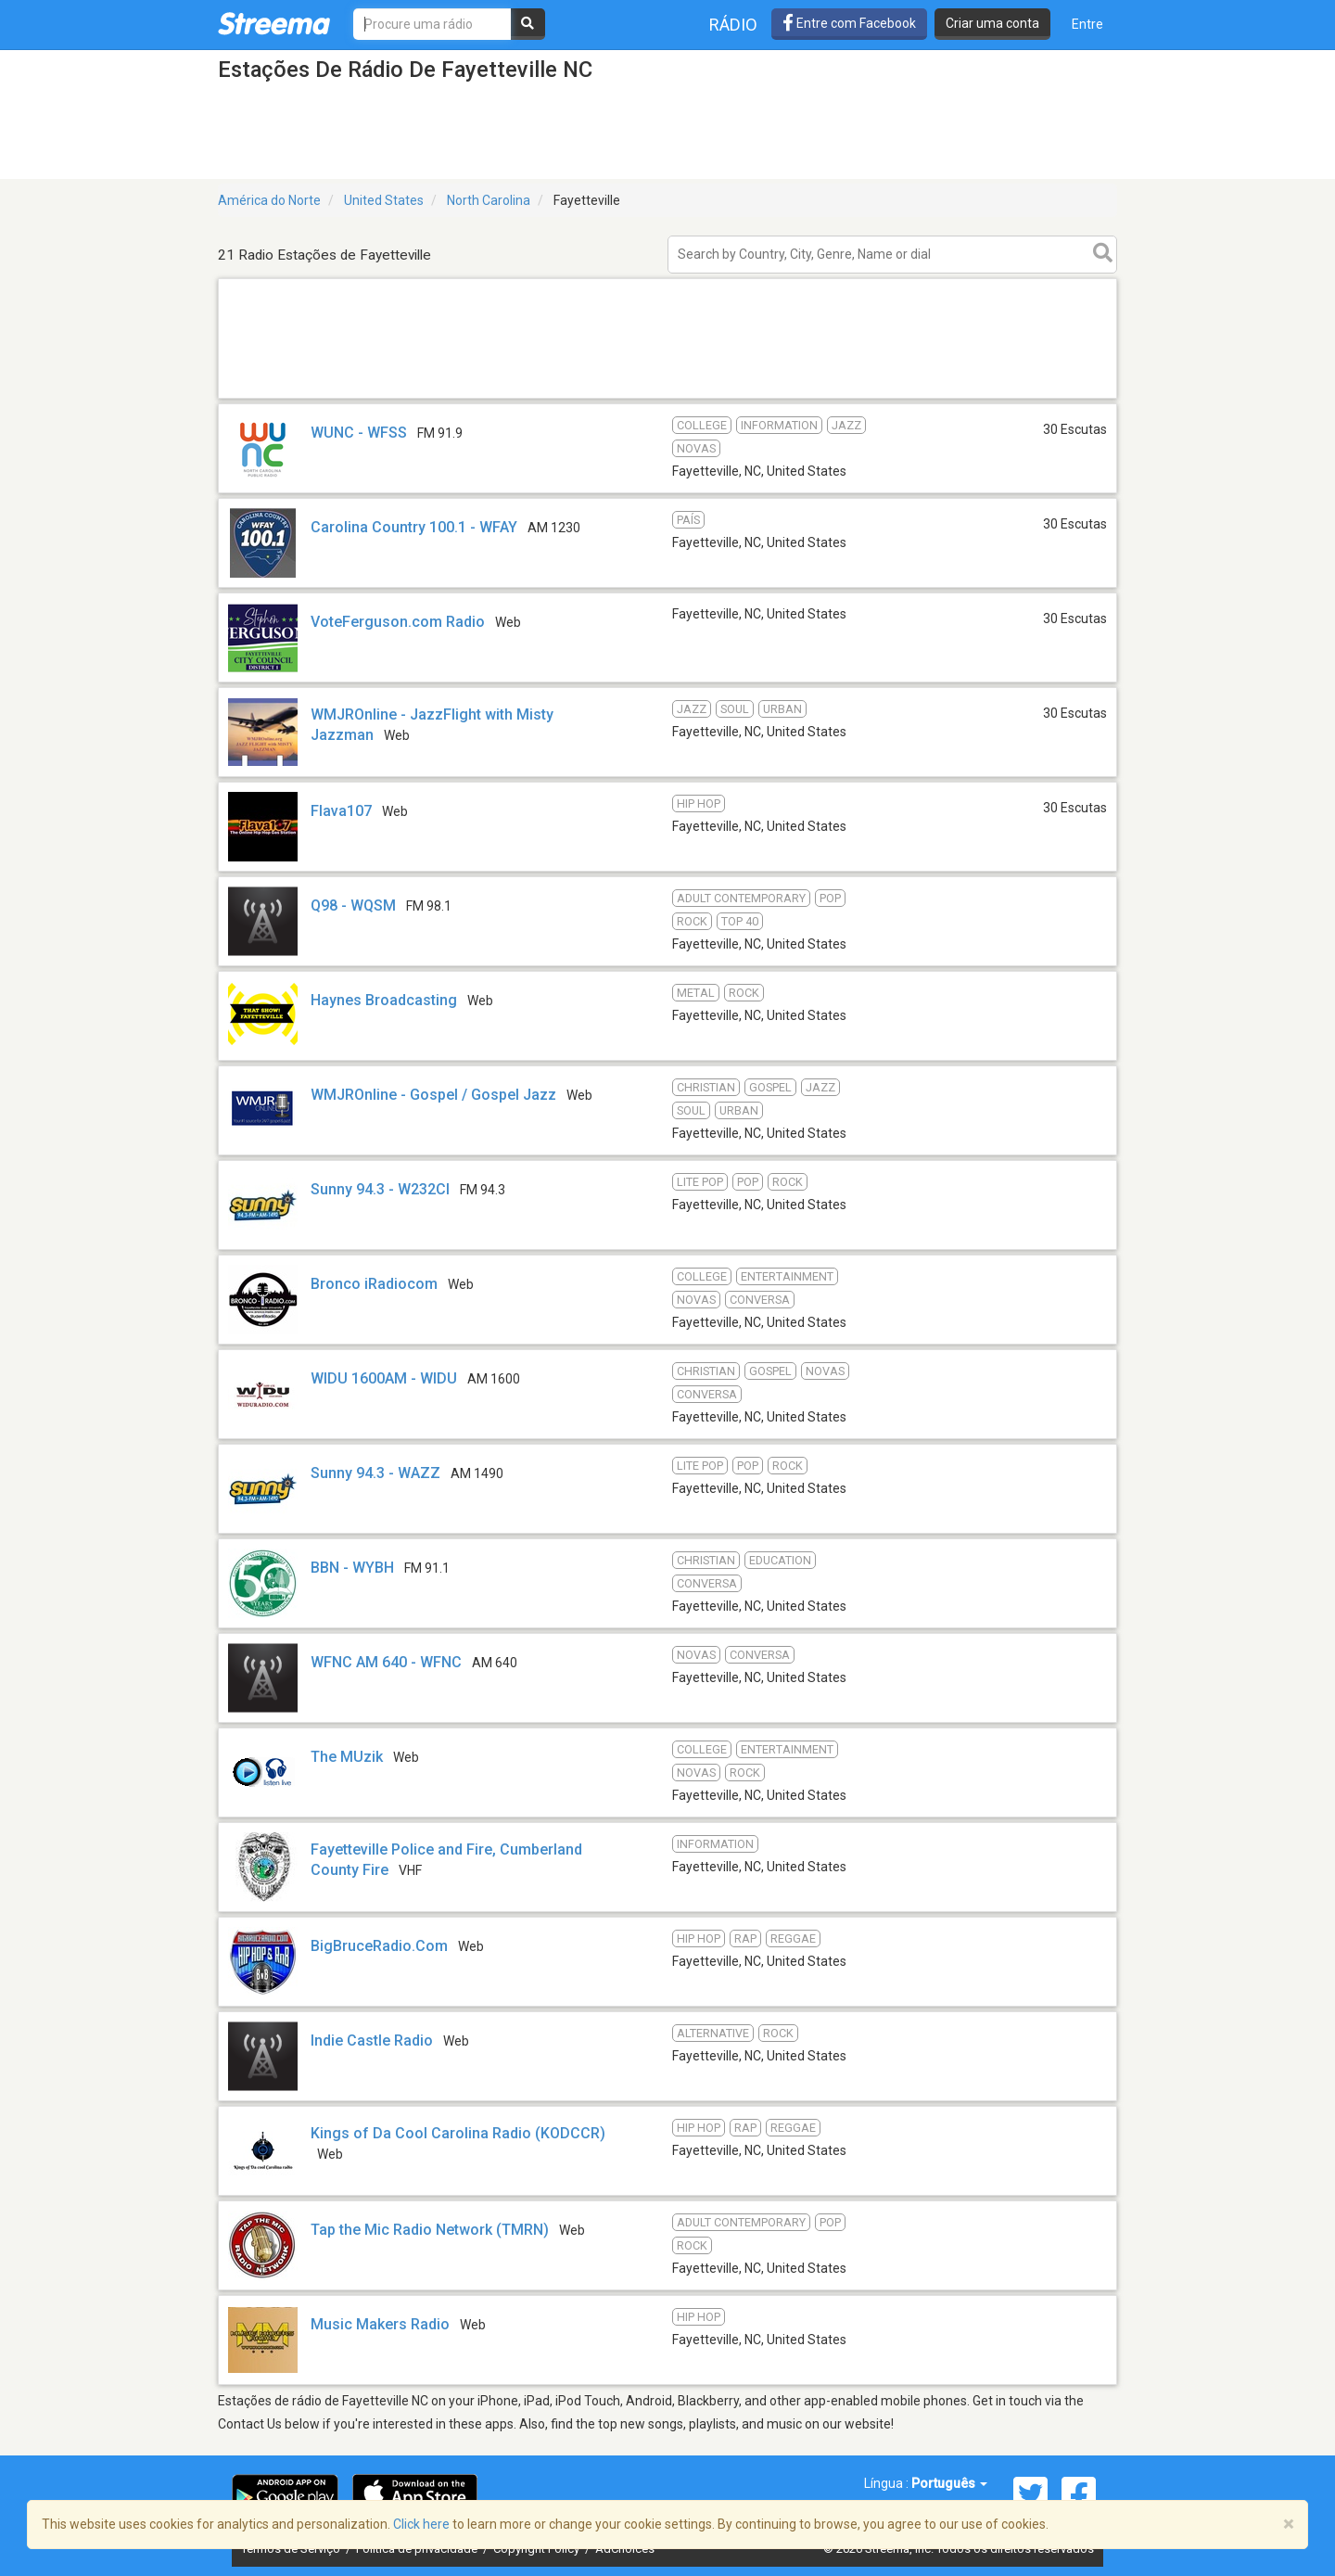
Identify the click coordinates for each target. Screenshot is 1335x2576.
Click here (421, 2524)
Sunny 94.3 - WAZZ (375, 1473)
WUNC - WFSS (359, 432)
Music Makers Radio (380, 2324)
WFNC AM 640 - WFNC (386, 1662)
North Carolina (488, 200)
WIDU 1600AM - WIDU (384, 1378)
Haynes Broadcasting (384, 1000)
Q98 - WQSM (353, 905)
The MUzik (347, 1757)
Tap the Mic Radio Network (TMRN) (430, 2229)
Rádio (733, 24)
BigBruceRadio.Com (379, 1946)
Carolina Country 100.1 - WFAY (414, 527)
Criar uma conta (992, 23)
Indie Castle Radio (372, 2040)
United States (384, 200)
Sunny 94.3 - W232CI (382, 1189)
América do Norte (269, 200)
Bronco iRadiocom (374, 1284)
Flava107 (341, 811)
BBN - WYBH (352, 1567)
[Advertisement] (667, 397)
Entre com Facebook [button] (849, 23)
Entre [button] (1087, 24)
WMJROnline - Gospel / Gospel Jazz (433, 1094)
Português (949, 2483)
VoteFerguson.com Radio (398, 622)
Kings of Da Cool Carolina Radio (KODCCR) (458, 2133)
